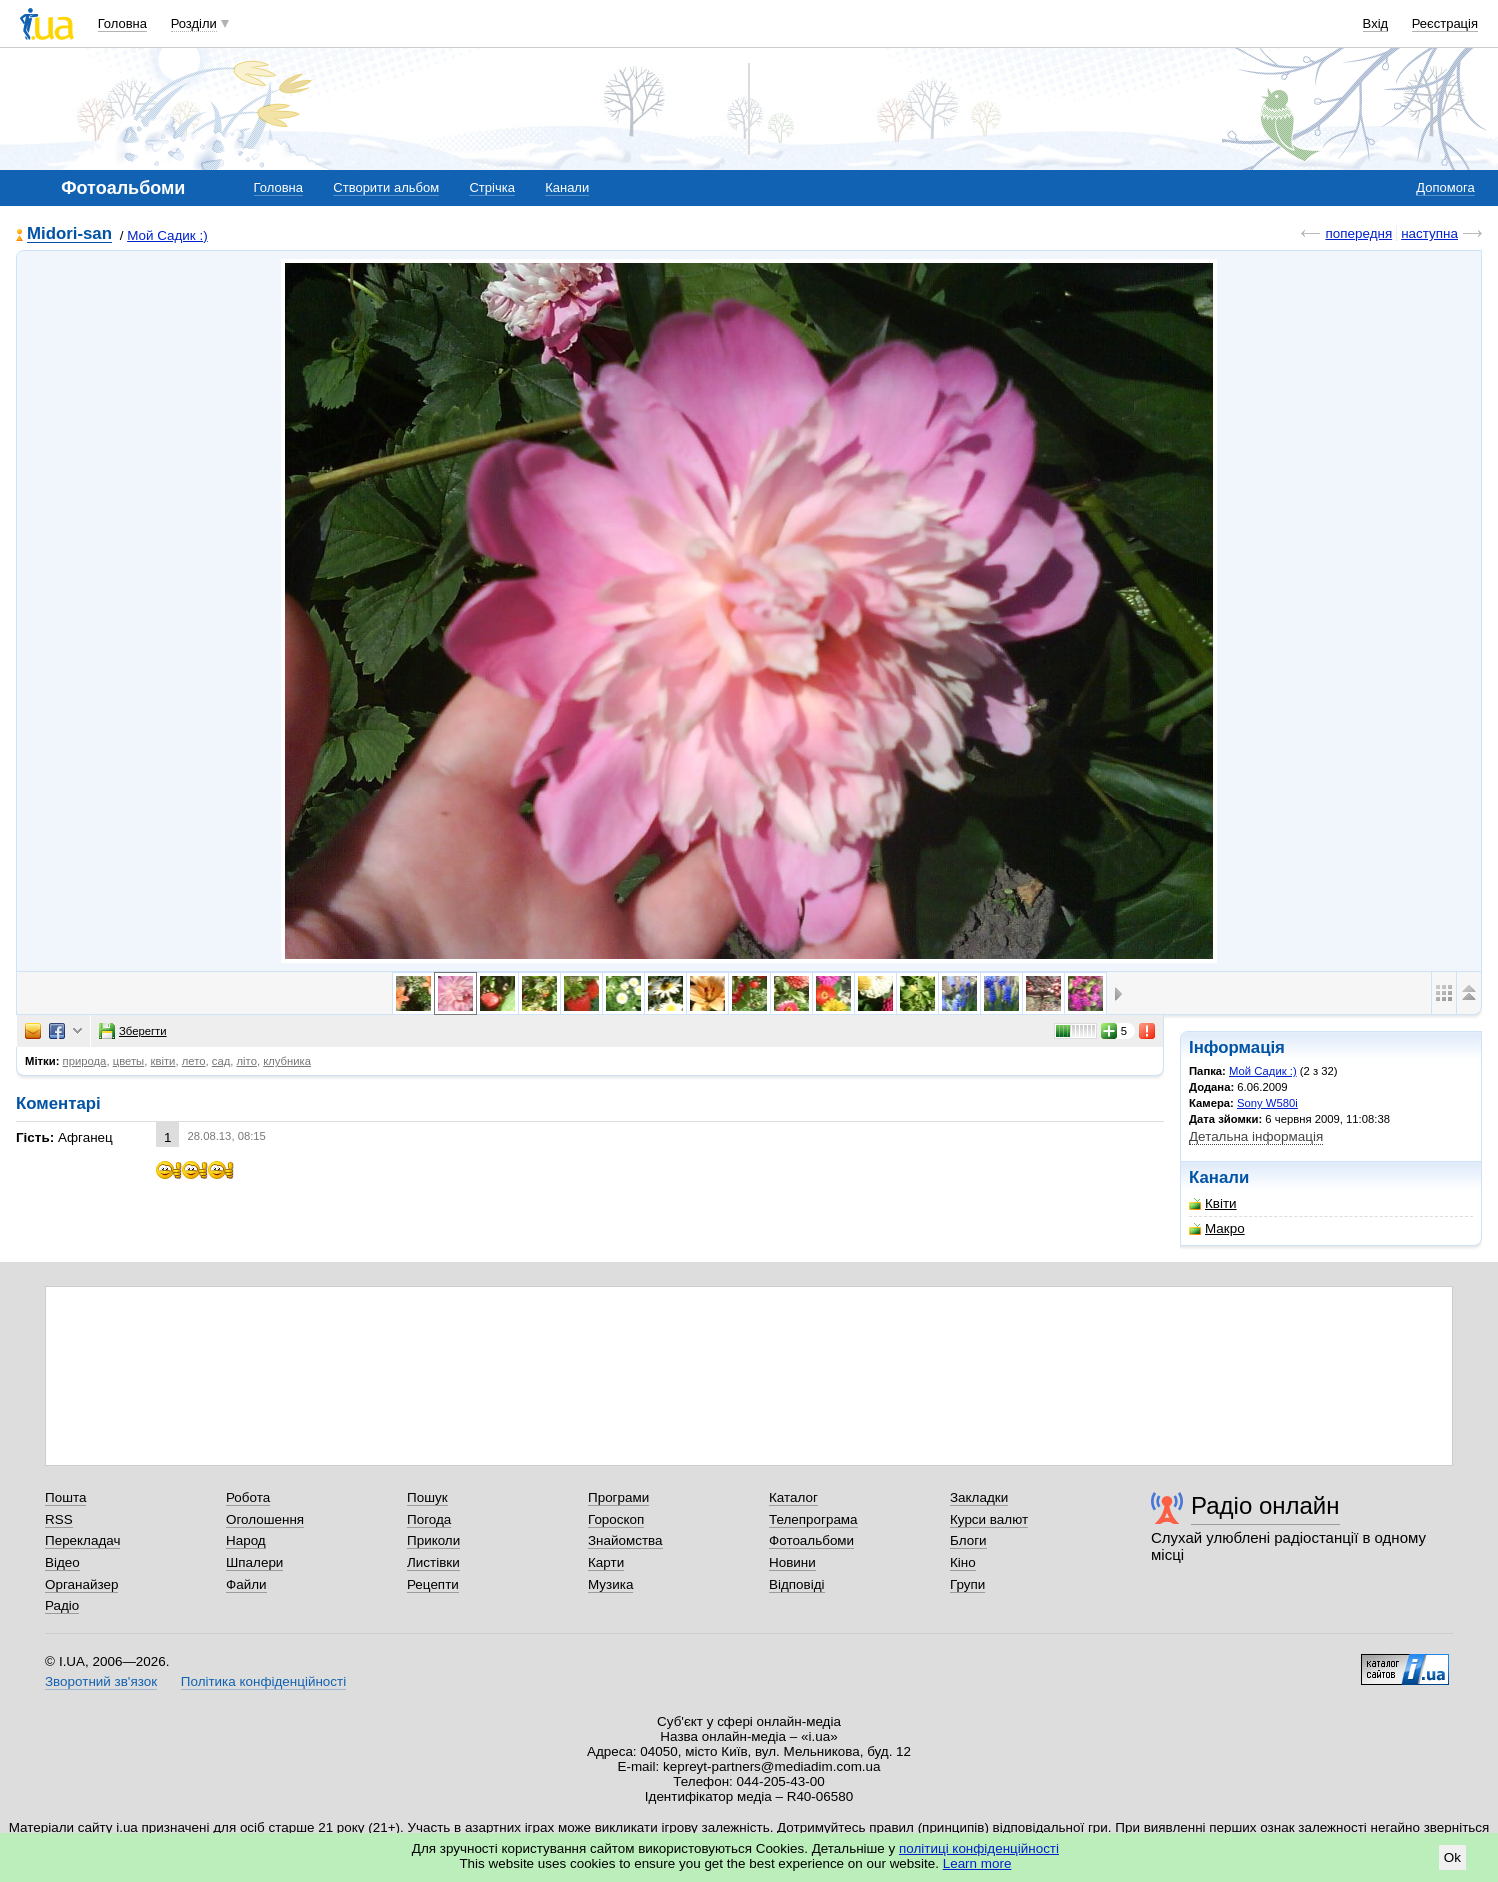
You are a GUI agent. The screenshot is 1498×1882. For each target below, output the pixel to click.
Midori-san (69, 234)
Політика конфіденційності (263, 1681)
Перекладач (82, 1540)
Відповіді (797, 1584)
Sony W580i (1267, 1103)
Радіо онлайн (1265, 1505)
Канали (567, 187)
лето (194, 1061)
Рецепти (433, 1584)
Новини (792, 1562)
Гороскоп (616, 1519)
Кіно (963, 1562)
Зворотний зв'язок (101, 1681)
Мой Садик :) (167, 235)
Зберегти (133, 1031)
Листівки (433, 1562)
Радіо (62, 1605)
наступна (1429, 233)
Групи (967, 1584)
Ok (1452, 1857)
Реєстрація (1445, 23)
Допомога (1445, 187)
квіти (162, 1061)
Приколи (433, 1540)
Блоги (968, 1540)
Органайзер (81, 1584)
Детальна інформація (1256, 1136)
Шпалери (254, 1562)
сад (221, 1061)
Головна (122, 23)
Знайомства (625, 1540)
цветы (129, 1061)
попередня (1358, 233)
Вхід (1376, 23)
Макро (1217, 1228)
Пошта (65, 1497)
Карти (606, 1562)
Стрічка (491, 187)
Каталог (793, 1497)
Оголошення (265, 1519)
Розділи (194, 23)
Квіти (1213, 1203)
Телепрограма (813, 1519)
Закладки (979, 1497)
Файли (246, 1584)
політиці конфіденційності (979, 1848)
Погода (429, 1519)
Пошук (427, 1497)
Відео (62, 1562)
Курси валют (989, 1519)
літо (247, 1061)
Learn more (977, 1863)
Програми (618, 1497)
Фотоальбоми (811, 1540)
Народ (246, 1540)
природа (85, 1061)
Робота (248, 1497)
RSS (59, 1519)
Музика (610, 1584)
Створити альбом (386, 187)
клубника (287, 1061)
